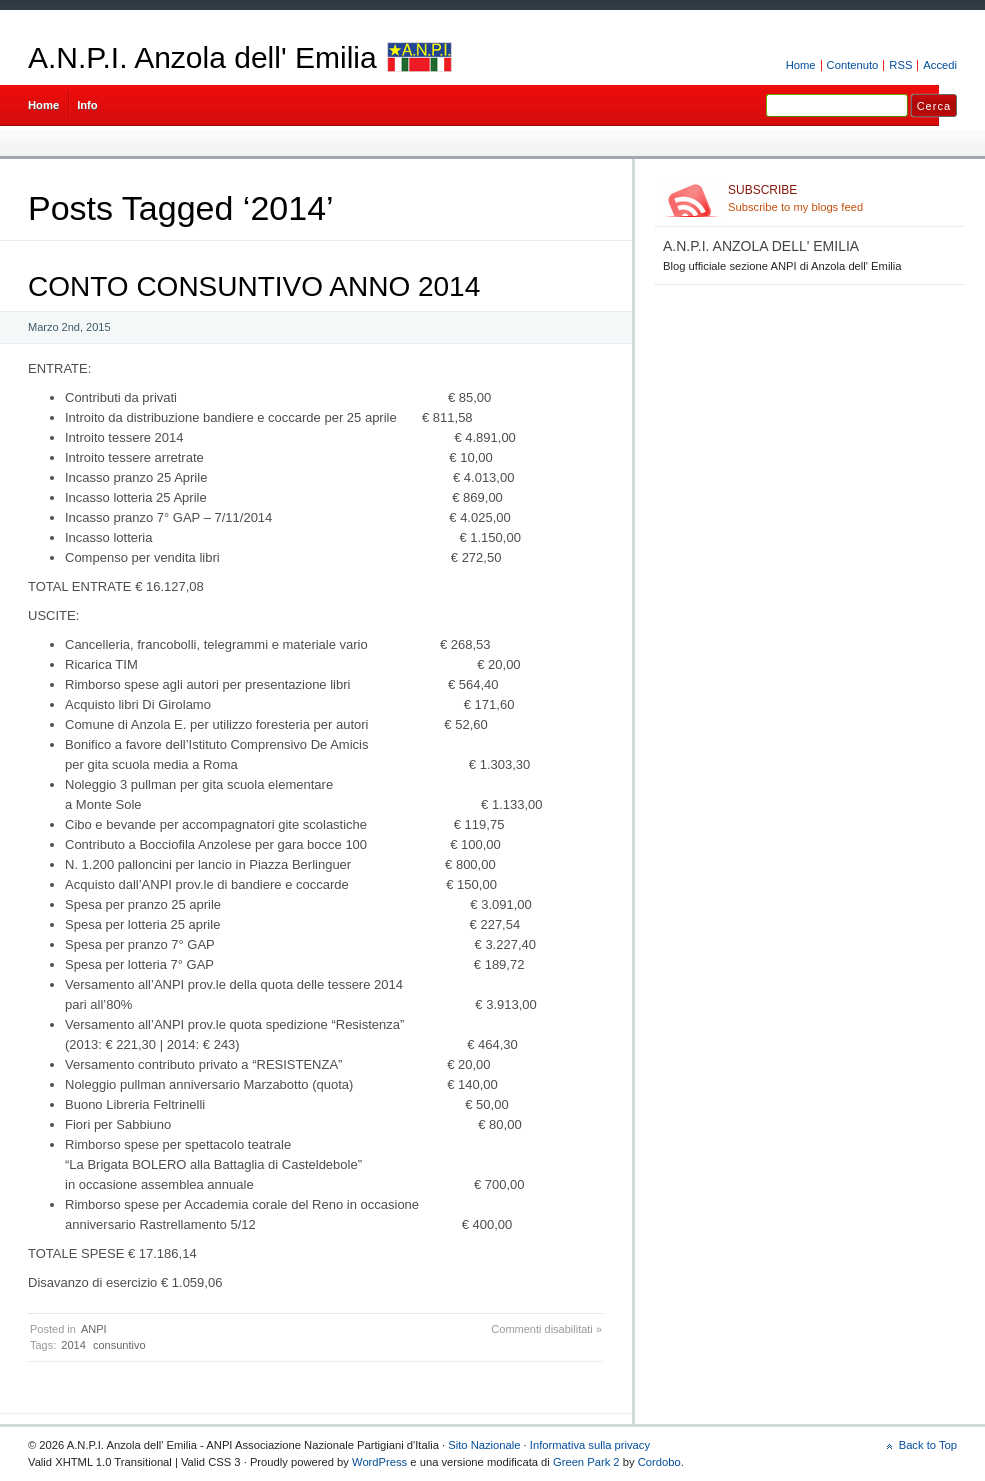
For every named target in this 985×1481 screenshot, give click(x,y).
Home (801, 65)
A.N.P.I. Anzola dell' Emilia (202, 57)
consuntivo (119, 1345)
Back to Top (928, 1445)
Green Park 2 (586, 1462)
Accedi (940, 65)
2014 (73, 1345)
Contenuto (853, 65)
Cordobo (659, 1462)
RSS (900, 65)
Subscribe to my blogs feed (842, 198)
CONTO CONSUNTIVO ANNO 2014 (254, 286)
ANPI (94, 1329)
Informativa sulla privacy (590, 1445)
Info (87, 105)
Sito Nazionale (484, 1445)
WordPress (379, 1462)
